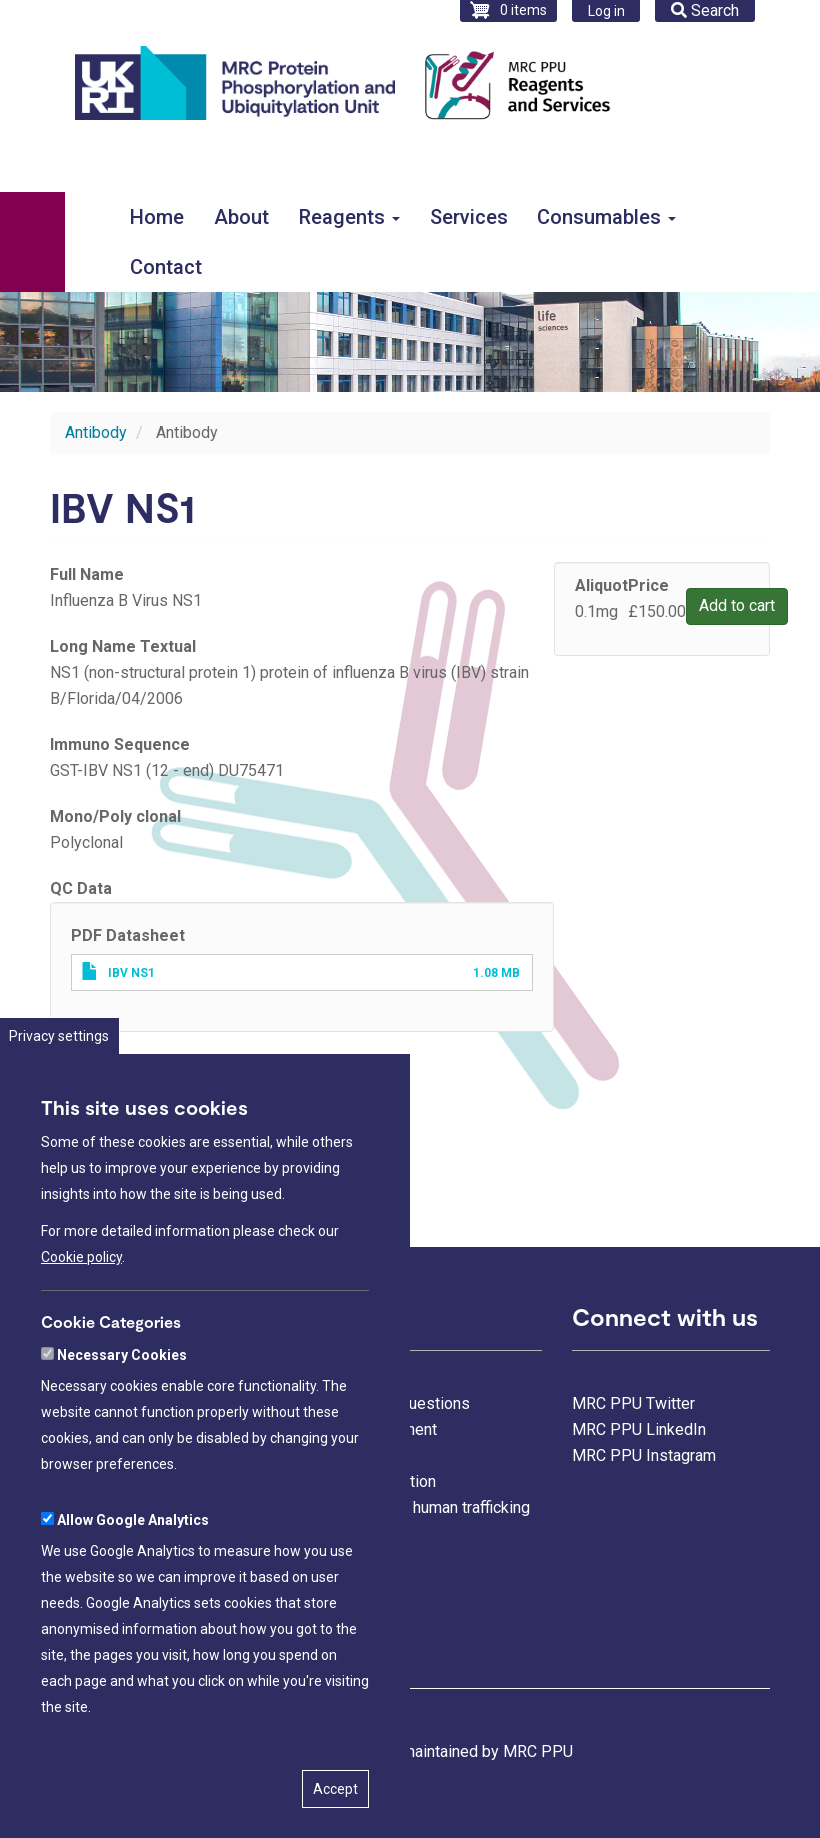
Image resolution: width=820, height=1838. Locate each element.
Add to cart (737, 605)
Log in (606, 11)
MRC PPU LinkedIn (639, 1429)
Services (469, 217)
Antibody (96, 432)
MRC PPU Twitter (633, 1403)
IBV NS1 (131, 973)
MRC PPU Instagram (644, 1455)
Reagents (349, 217)
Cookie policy (81, 1318)
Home (157, 217)
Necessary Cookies (122, 1416)
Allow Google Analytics (133, 1581)
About (241, 217)
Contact (166, 267)
